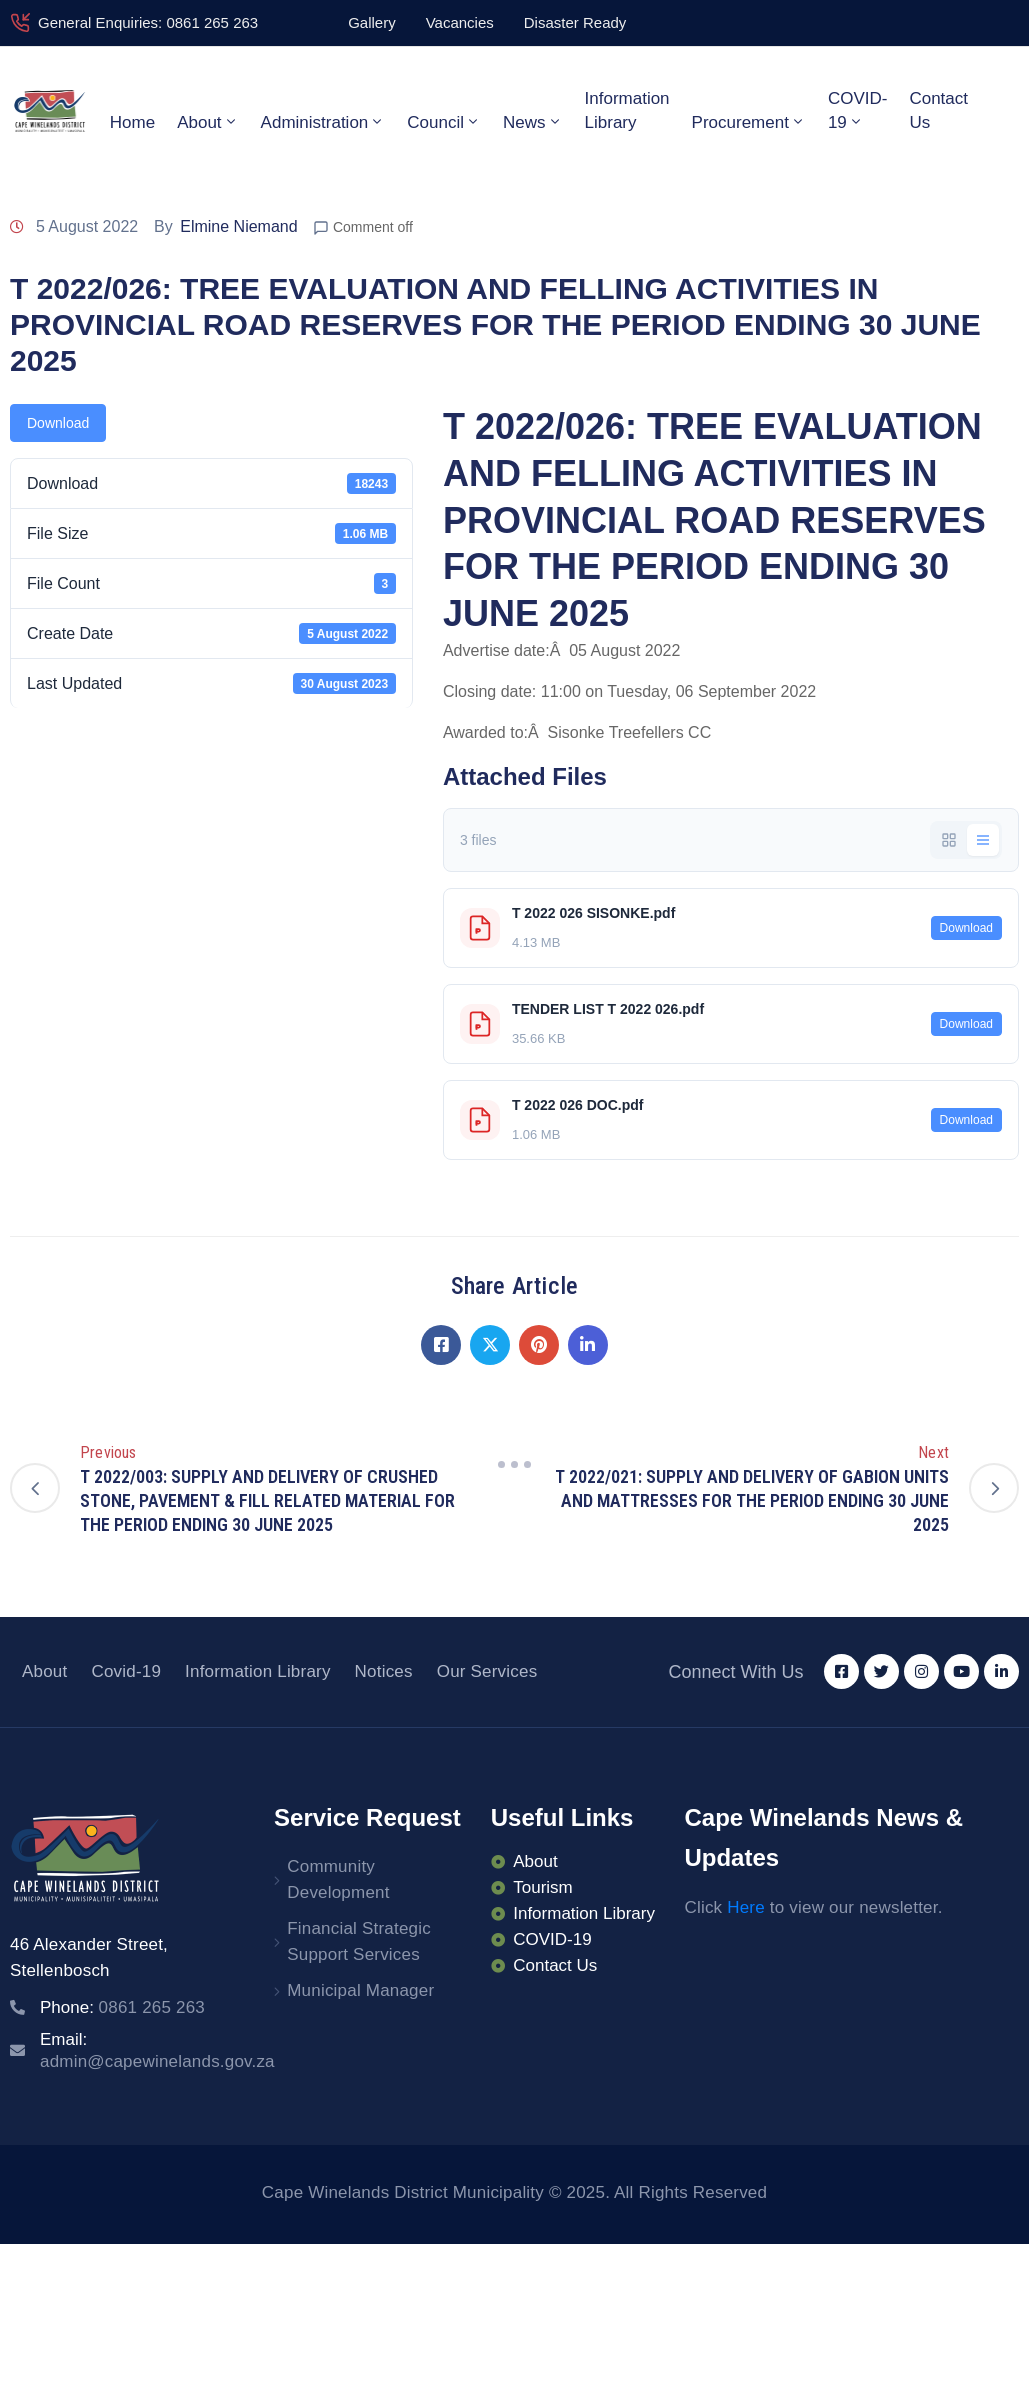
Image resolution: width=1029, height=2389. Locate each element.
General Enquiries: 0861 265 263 (148, 22)
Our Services (487, 1671)
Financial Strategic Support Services (359, 1941)
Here (746, 1907)
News (533, 122)
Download (58, 423)
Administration (323, 122)
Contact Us (938, 110)
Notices (384, 1671)
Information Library (627, 110)
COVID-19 (858, 110)
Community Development (338, 1879)
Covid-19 (126, 1671)
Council (444, 122)
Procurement (749, 122)
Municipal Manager (360, 1990)
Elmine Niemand (238, 226)
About (207, 122)
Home (132, 122)
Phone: (122, 2007)
